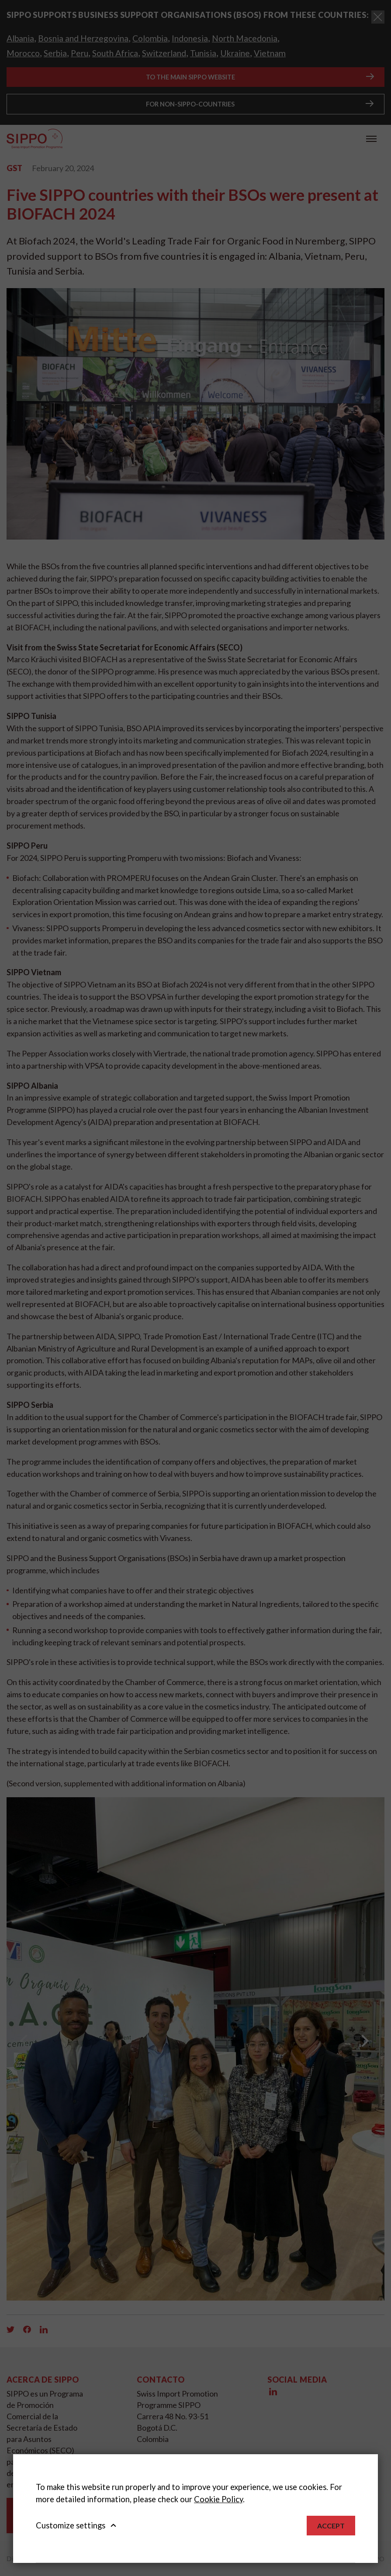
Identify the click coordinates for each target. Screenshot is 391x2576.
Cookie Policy (218, 2499)
